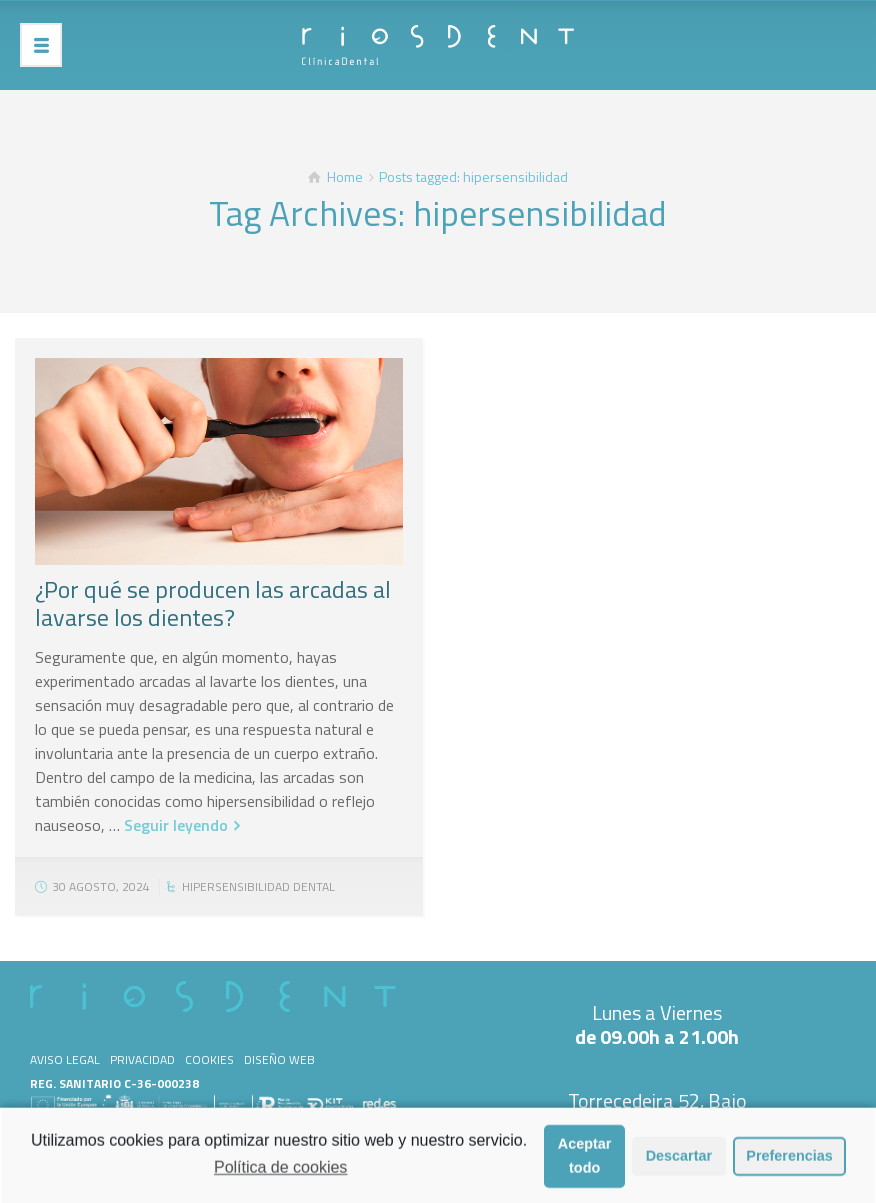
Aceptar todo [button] (585, 1162)
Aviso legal (65, 1059)
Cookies (209, 1059)
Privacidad (142, 1059)
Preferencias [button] (789, 1162)
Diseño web (279, 1059)
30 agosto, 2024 (101, 886)
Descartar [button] (679, 1162)
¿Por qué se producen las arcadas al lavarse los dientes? (213, 603)
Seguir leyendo (176, 825)
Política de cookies (280, 1173)
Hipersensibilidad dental (258, 886)
